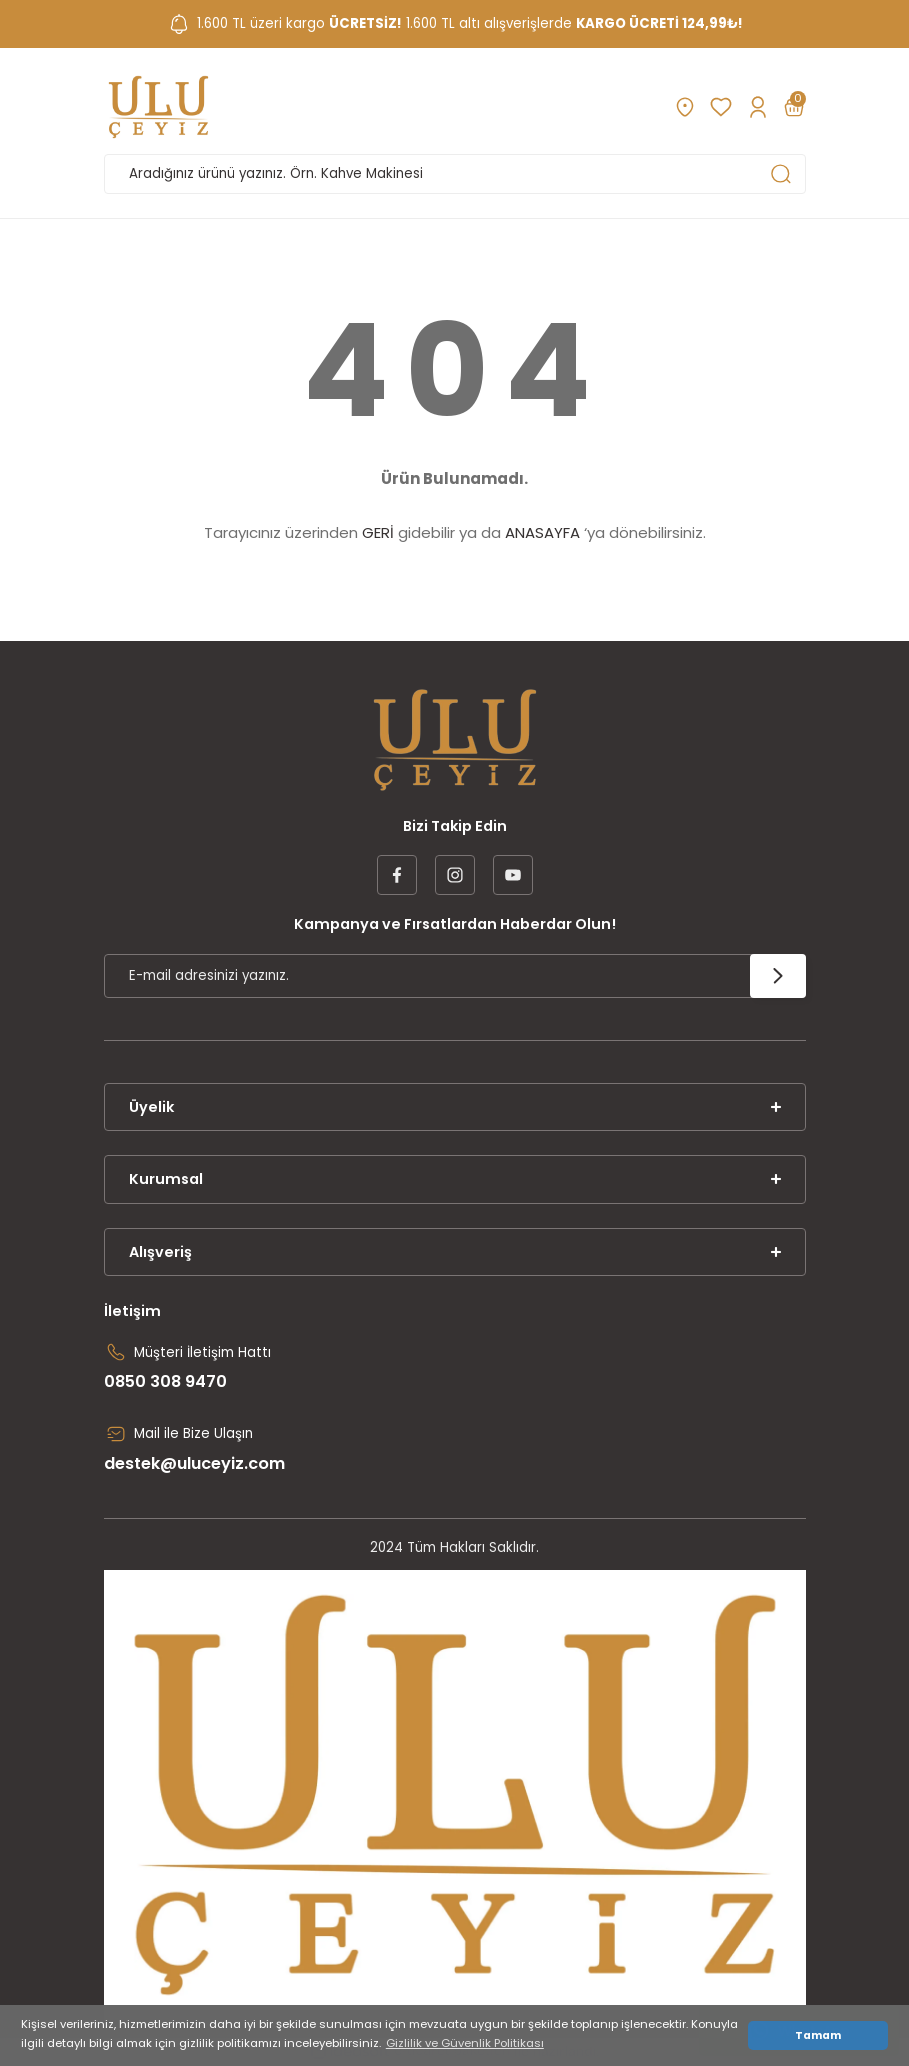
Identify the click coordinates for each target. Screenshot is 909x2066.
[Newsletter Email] (455, 976)
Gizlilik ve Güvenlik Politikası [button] (465, 2043)
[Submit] (778, 976)
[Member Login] (757, 107)
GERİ (378, 532)
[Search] (455, 174)
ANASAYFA (542, 532)
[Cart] (794, 107)
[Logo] (158, 107)
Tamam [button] (818, 2035)
